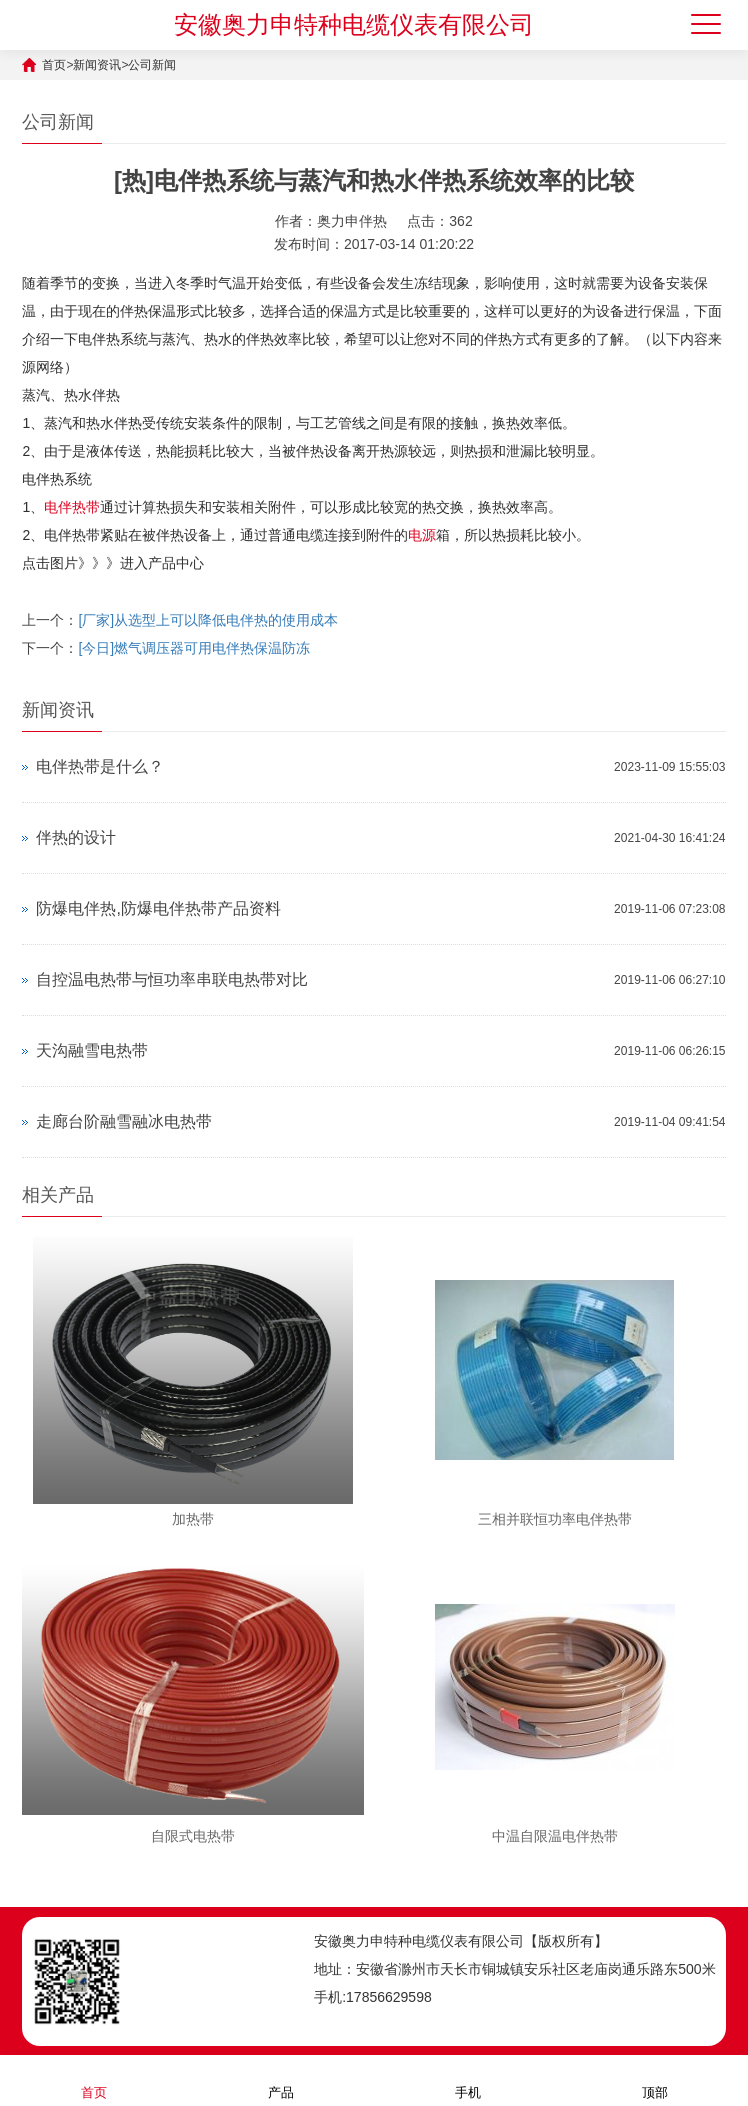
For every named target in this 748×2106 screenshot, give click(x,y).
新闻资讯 (97, 65)
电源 (422, 535)
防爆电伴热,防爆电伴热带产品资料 (158, 908)
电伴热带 (72, 507)
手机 (468, 2079)
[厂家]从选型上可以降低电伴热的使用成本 (208, 620)
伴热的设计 (76, 837)
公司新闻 (152, 65)
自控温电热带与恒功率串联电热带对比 (172, 979)
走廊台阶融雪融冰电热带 (124, 1121)
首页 (54, 65)
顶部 (655, 2079)
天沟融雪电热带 (92, 1050)
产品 (281, 2079)
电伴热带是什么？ (100, 766)
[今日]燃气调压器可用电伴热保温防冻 (194, 648)
